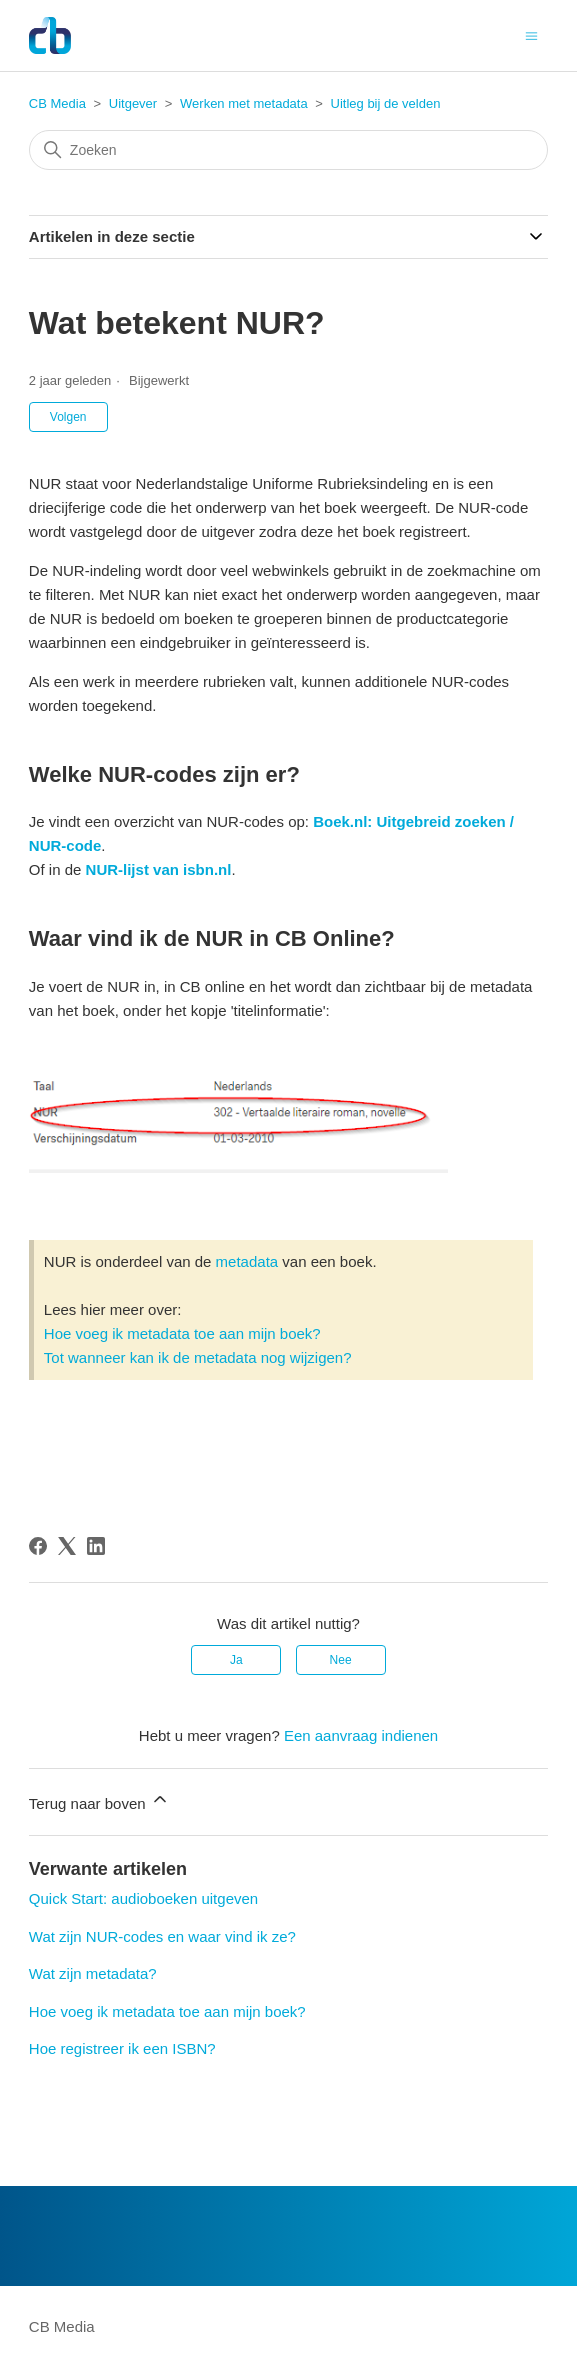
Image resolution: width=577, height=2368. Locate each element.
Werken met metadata (244, 103)
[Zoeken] (288, 150)
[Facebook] (38, 1546)
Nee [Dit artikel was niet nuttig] (341, 1660)
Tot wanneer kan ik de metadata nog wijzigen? (198, 1357)
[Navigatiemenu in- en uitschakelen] (531, 34)
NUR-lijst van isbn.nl (159, 869)
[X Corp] (67, 1546)
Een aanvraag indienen (361, 1735)
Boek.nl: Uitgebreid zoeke (404, 821)
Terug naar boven (99, 1800)
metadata (247, 1261)
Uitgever (133, 103)
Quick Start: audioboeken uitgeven (143, 1898)
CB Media (57, 103)
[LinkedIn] (96, 1546)
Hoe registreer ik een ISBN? (122, 2048)
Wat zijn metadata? (93, 1973)
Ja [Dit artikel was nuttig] (236, 1660)
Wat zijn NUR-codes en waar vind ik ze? (162, 1936)
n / (506, 821)
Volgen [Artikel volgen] (68, 417)
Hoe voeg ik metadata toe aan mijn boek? (182, 1333)
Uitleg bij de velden (386, 103)
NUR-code (65, 845)
